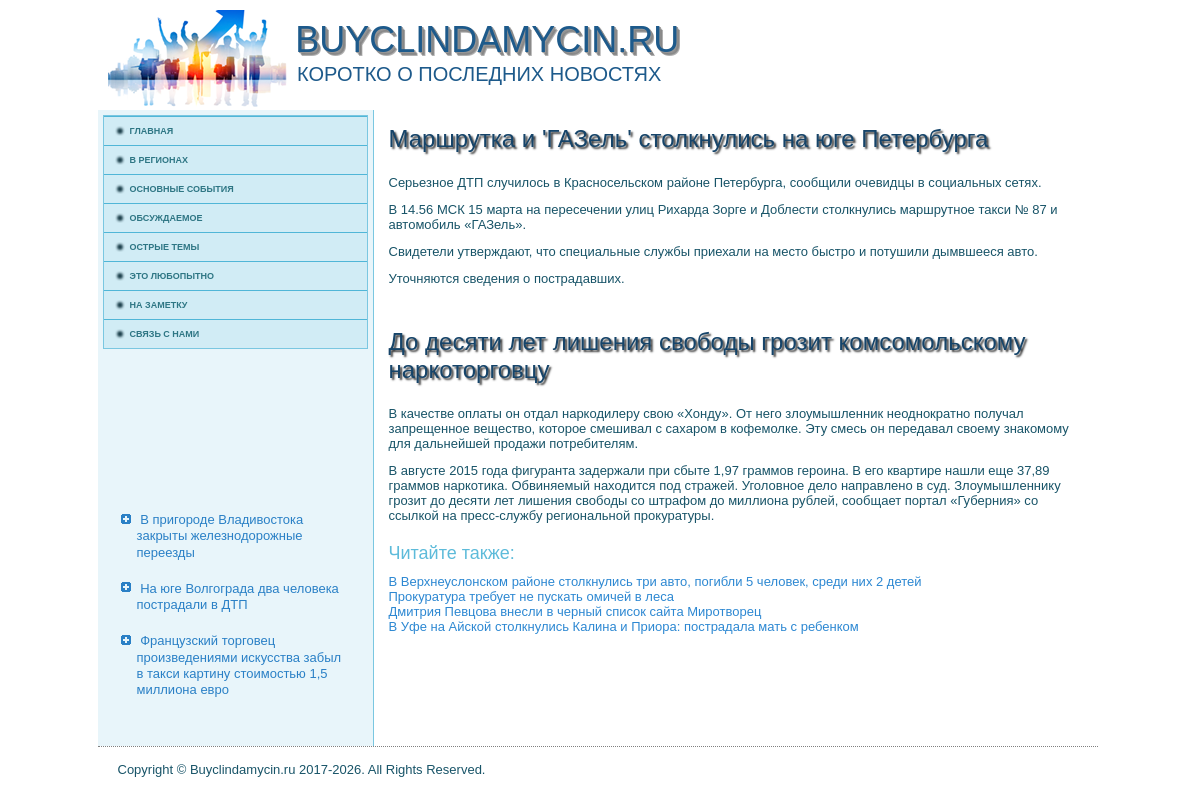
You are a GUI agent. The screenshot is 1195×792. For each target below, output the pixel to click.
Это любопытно (172, 276)
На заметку (159, 305)
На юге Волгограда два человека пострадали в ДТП (238, 596)
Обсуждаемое (166, 218)
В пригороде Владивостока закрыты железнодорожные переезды (220, 536)
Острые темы (165, 247)
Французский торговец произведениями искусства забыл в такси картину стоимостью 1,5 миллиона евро (239, 665)
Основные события (182, 189)
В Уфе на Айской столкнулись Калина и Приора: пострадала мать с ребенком (624, 626)
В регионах (159, 160)
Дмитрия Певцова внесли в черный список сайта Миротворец (575, 611)
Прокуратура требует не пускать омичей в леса (531, 596)
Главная (152, 131)
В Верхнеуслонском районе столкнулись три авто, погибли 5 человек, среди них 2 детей (655, 581)
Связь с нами (165, 334)
